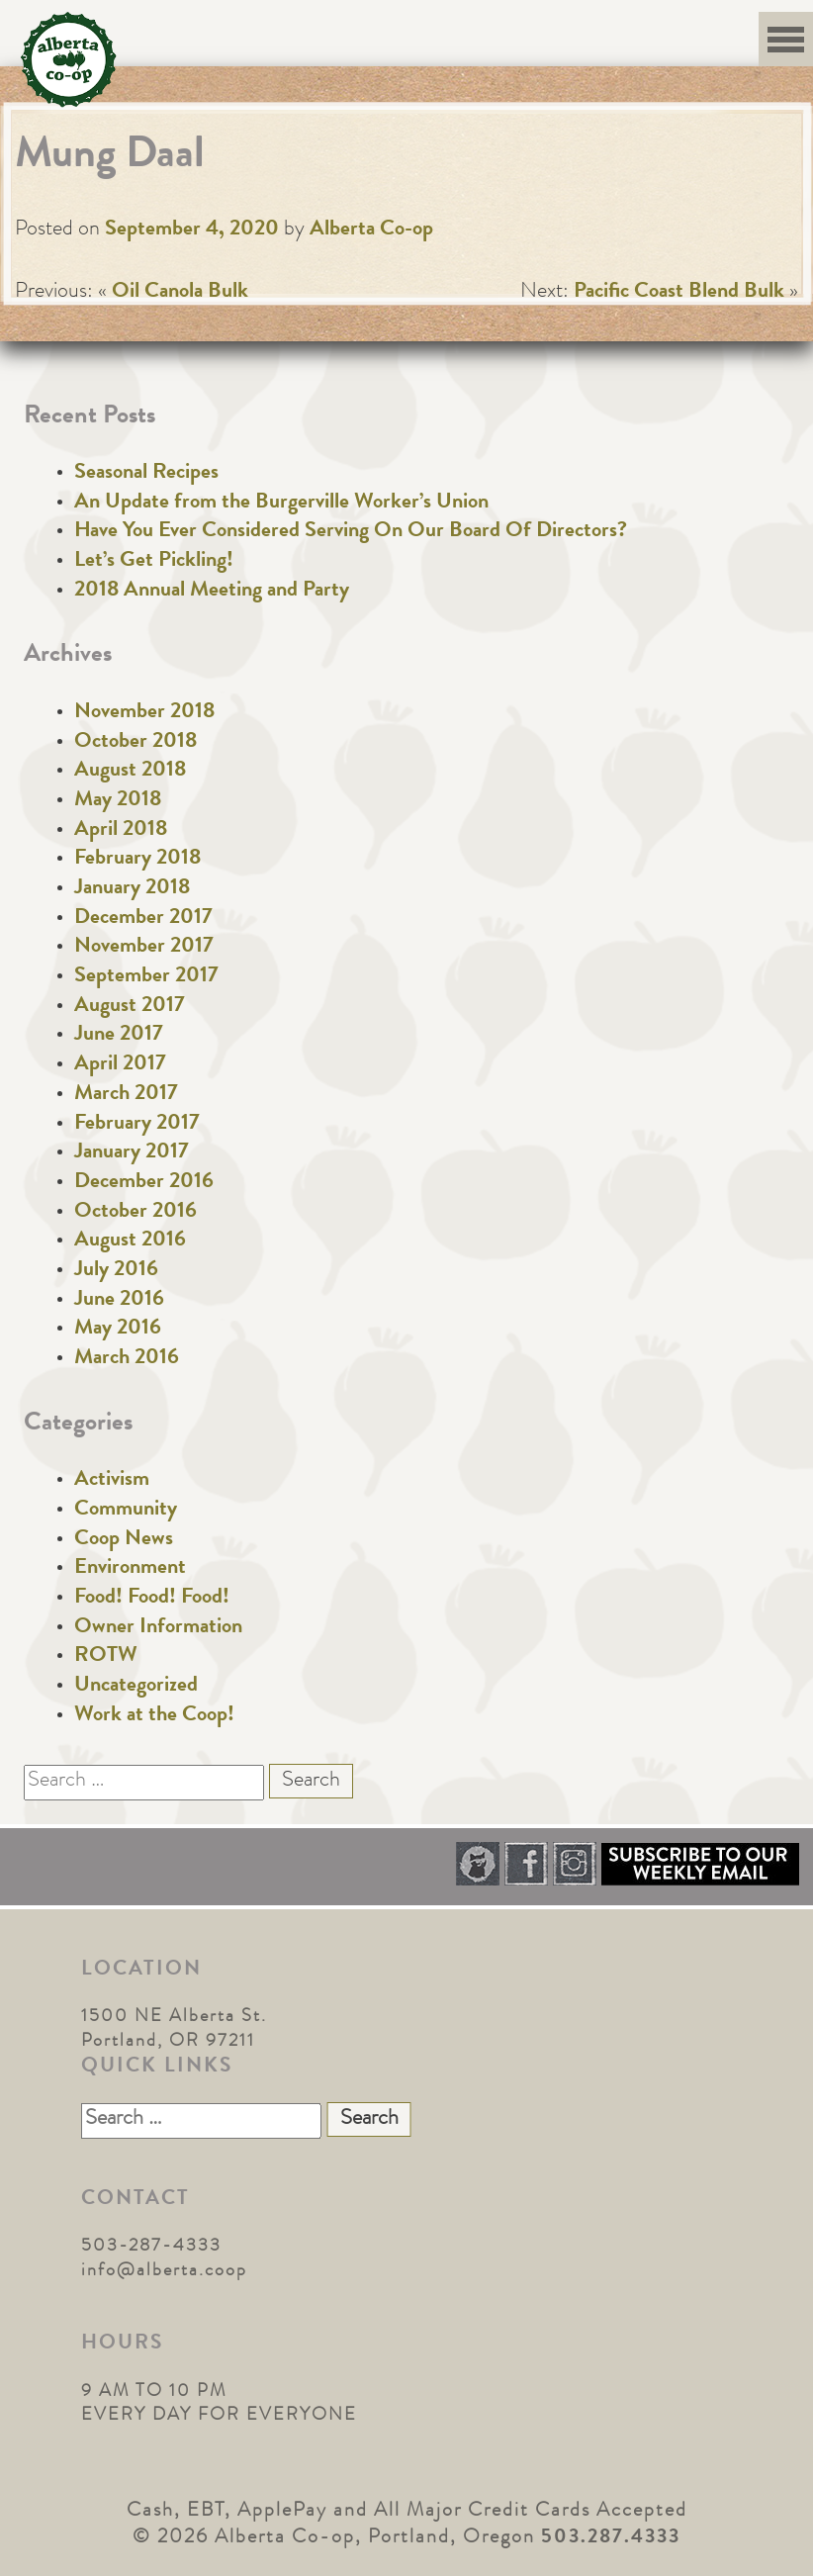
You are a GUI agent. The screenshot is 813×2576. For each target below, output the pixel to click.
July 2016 (116, 1271)
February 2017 (137, 1125)
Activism (111, 1481)
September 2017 (146, 977)
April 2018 (120, 831)
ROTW (105, 1657)
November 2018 (144, 713)
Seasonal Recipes (146, 474)
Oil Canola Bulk (180, 293)
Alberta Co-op (371, 230)
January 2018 (132, 889)
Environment (130, 1569)
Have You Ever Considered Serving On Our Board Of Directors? (350, 532)
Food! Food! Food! (151, 1599)
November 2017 (144, 948)
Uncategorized (136, 1687)
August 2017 (129, 1007)
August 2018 (130, 771)
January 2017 (131, 1153)
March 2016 (126, 1359)
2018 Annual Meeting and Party (211, 591)
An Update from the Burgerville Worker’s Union (281, 503)
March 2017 (126, 1095)
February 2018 (137, 860)
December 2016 (144, 1183)
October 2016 (135, 1213)
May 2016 (117, 1329)
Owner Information (158, 1628)
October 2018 (135, 743)
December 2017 (143, 919)
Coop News (123, 1540)
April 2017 (120, 1065)
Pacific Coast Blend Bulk (679, 293)
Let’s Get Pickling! (153, 562)
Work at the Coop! (154, 1716)
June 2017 (118, 1036)
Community (125, 1510)
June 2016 (119, 1301)
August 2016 (130, 1241)
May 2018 (117, 801)
